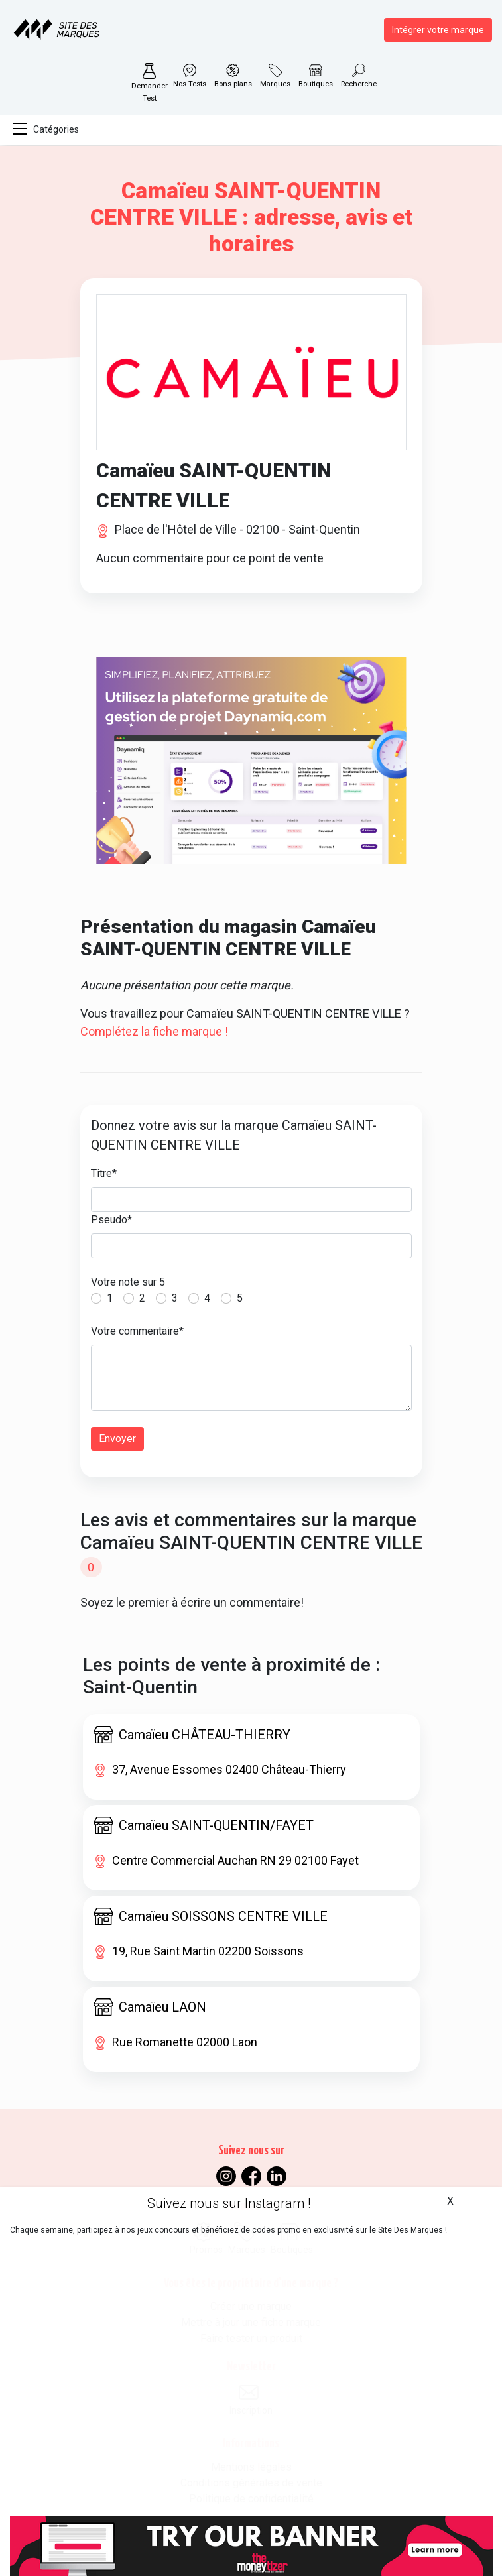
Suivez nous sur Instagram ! (228, 2203)
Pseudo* (111, 1219)
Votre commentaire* (137, 1331)
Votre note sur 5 (128, 1282)
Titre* (104, 1173)
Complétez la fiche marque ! (154, 1031)
